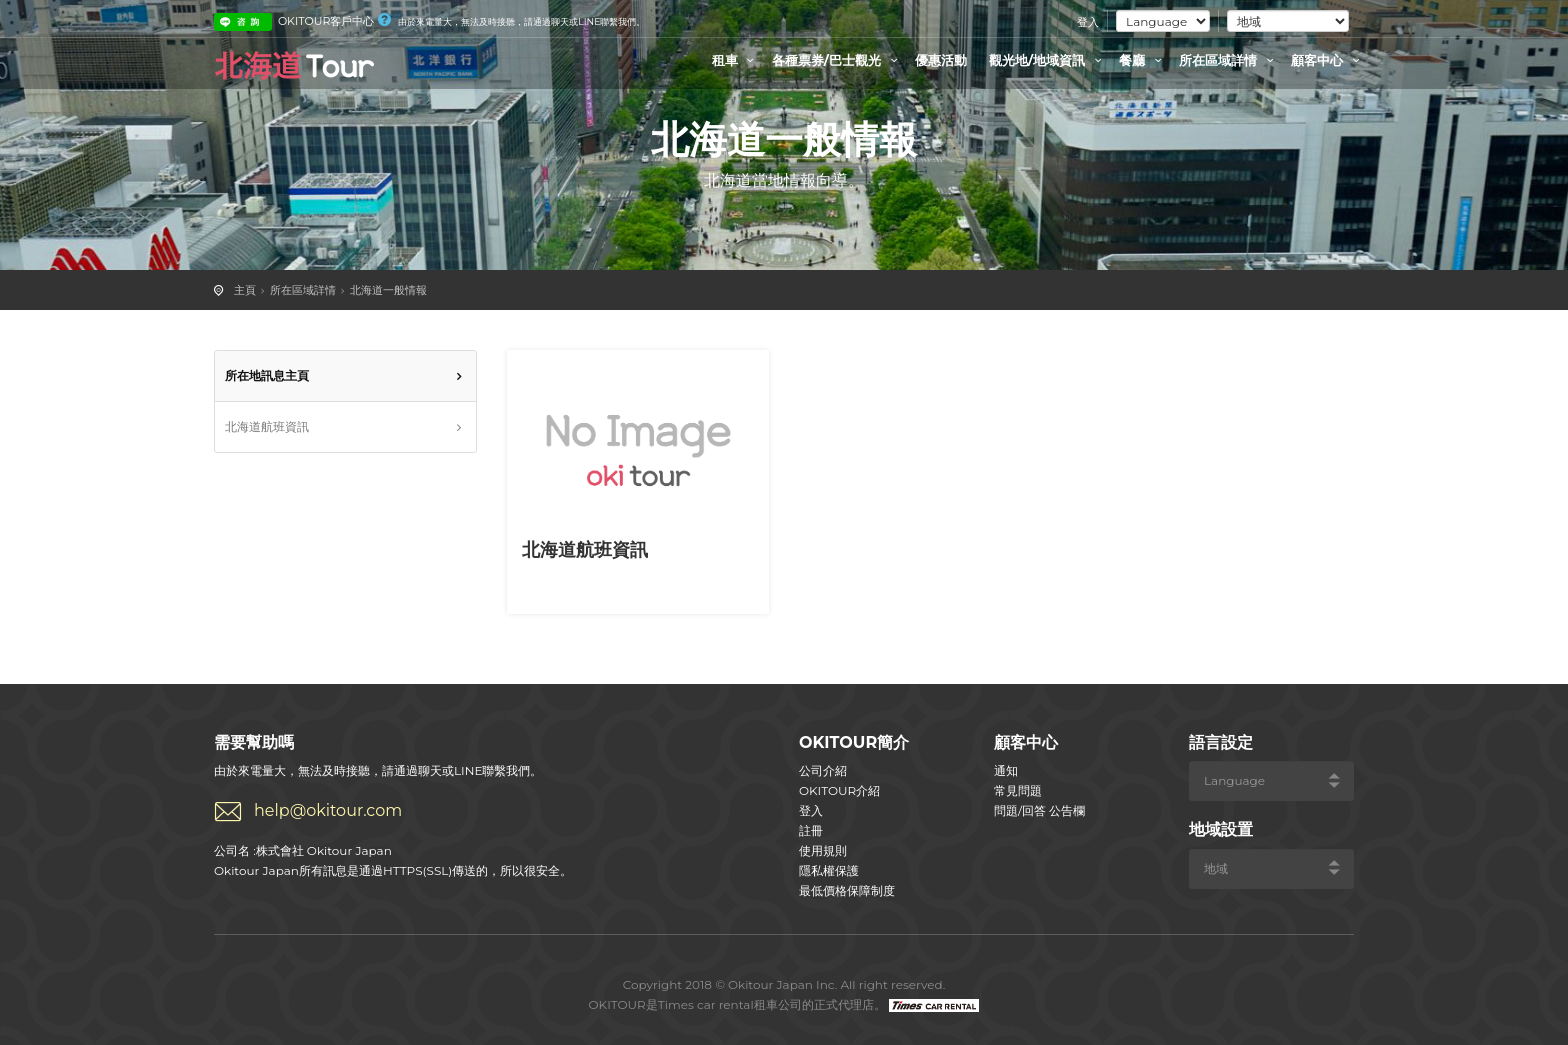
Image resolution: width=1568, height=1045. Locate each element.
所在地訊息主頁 (267, 375)
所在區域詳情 (1229, 60)
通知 (1006, 770)
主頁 (245, 290)
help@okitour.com (328, 810)
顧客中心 (1328, 60)
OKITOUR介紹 (839, 790)
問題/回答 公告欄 (1039, 810)
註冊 (811, 830)
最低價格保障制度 (847, 890)
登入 (1088, 22)
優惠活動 (941, 60)
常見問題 (1018, 790)
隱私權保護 (829, 870)
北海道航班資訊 (267, 426)
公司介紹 (823, 770)
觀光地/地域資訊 (1048, 60)
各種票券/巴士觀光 (837, 60)
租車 (736, 60)
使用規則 (823, 850)
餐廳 (1143, 60)
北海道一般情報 (388, 290)
